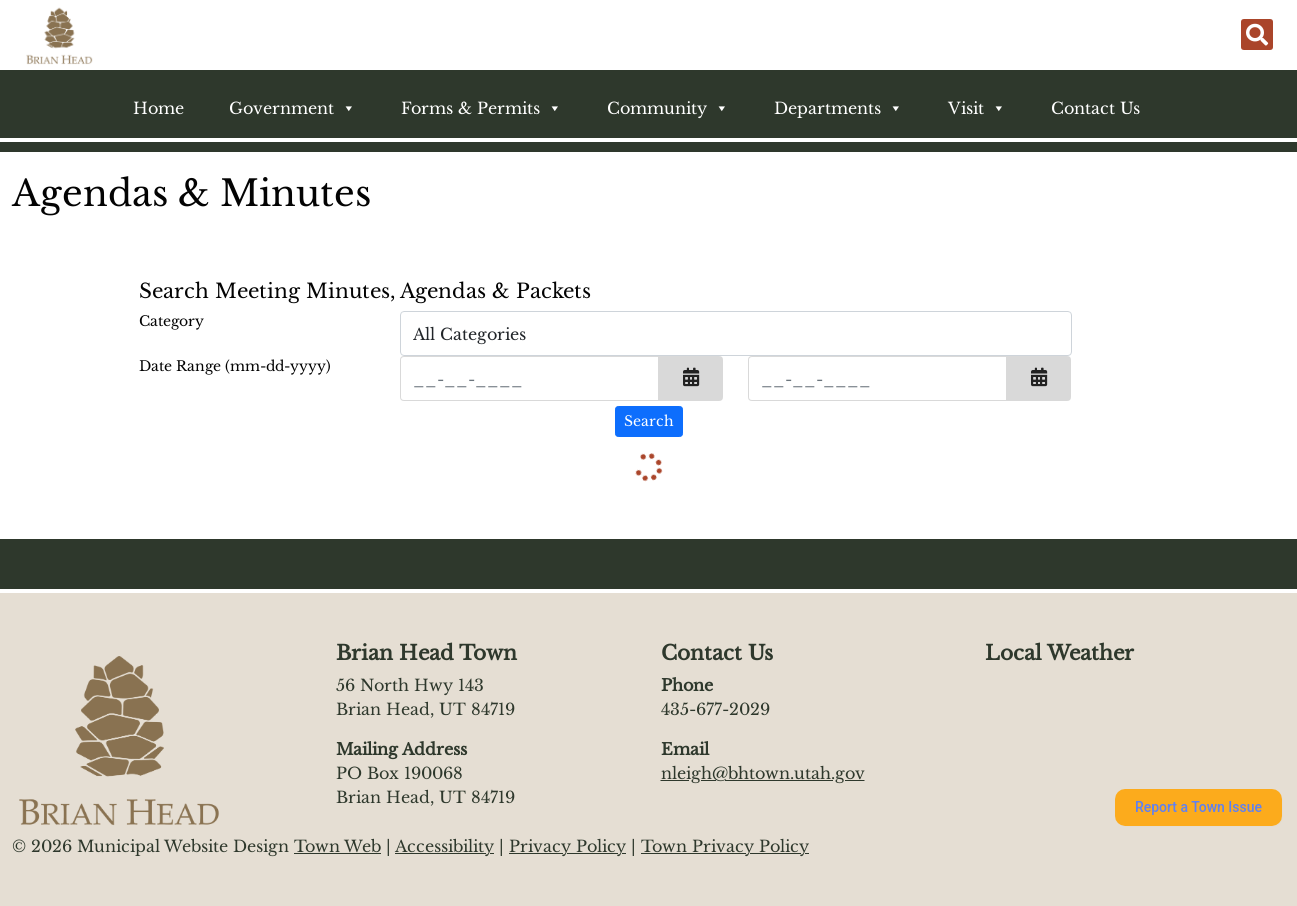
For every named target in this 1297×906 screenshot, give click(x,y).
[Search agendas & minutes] (649, 421)
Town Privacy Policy (725, 846)
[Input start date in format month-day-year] (529, 378)
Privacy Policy (567, 846)
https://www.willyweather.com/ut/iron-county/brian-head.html (1084, 745)
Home (158, 108)
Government (292, 108)
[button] (691, 378)
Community (668, 108)
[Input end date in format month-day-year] (877, 378)
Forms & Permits (481, 108)
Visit (977, 108)
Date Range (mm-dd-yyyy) (235, 366)
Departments (838, 108)
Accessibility (444, 846)
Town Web (337, 846)
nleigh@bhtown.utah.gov (763, 773)
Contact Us (1095, 108)
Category (171, 321)
